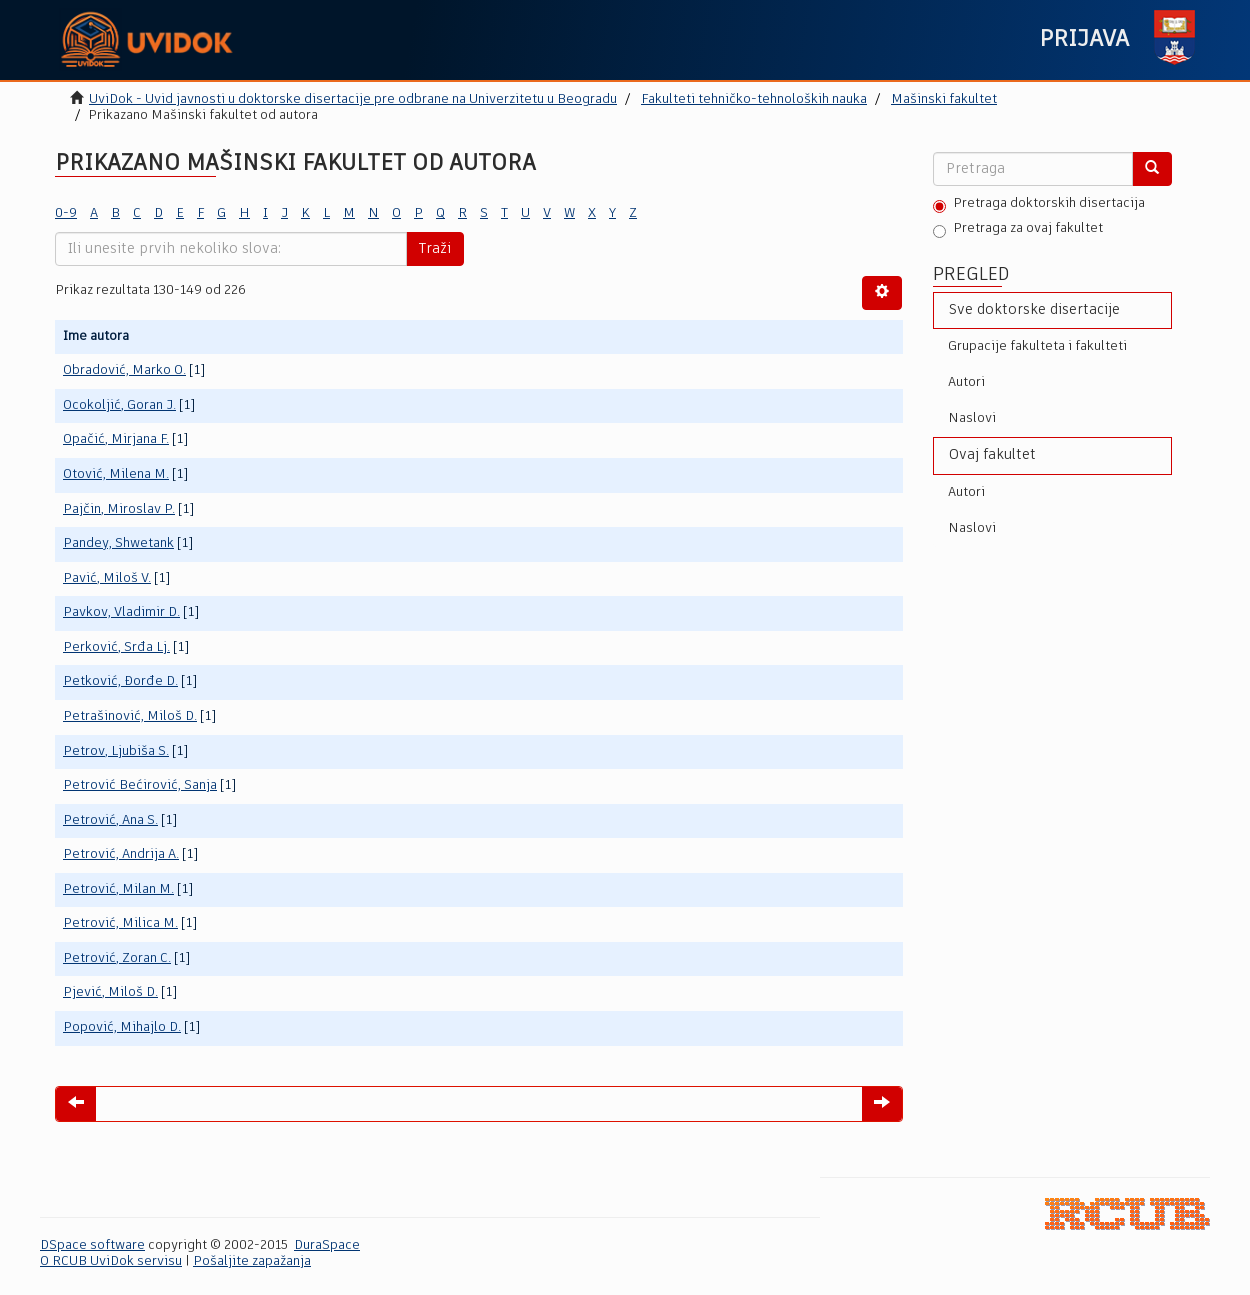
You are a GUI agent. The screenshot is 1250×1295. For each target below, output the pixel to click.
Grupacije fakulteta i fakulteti (1037, 346)
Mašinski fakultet (944, 99)
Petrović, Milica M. (120, 923)
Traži (435, 249)
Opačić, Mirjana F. (116, 439)
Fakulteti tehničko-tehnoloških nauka (754, 99)
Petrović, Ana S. (110, 820)
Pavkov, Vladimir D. (121, 612)
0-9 (66, 213)
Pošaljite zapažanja (252, 1261)
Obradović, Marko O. (124, 370)
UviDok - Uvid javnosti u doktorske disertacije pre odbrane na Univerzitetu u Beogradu (353, 99)
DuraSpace (327, 1245)
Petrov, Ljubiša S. (116, 751)
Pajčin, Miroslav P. (119, 509)
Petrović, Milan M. (118, 889)
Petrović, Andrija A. (121, 854)
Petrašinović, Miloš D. (130, 716)
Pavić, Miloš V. (107, 578)
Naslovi (972, 418)
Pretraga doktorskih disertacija (1039, 205)
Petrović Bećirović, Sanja (140, 785)
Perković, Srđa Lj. (116, 647)
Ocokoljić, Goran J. (119, 405)
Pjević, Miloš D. (110, 992)
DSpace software (92, 1245)
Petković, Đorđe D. (120, 681)
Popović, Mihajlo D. (122, 1027)
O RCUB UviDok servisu (111, 1261)
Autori (966, 382)
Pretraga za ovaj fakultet (1018, 230)
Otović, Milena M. (116, 474)
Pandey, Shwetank (118, 543)
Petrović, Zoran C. (117, 958)
